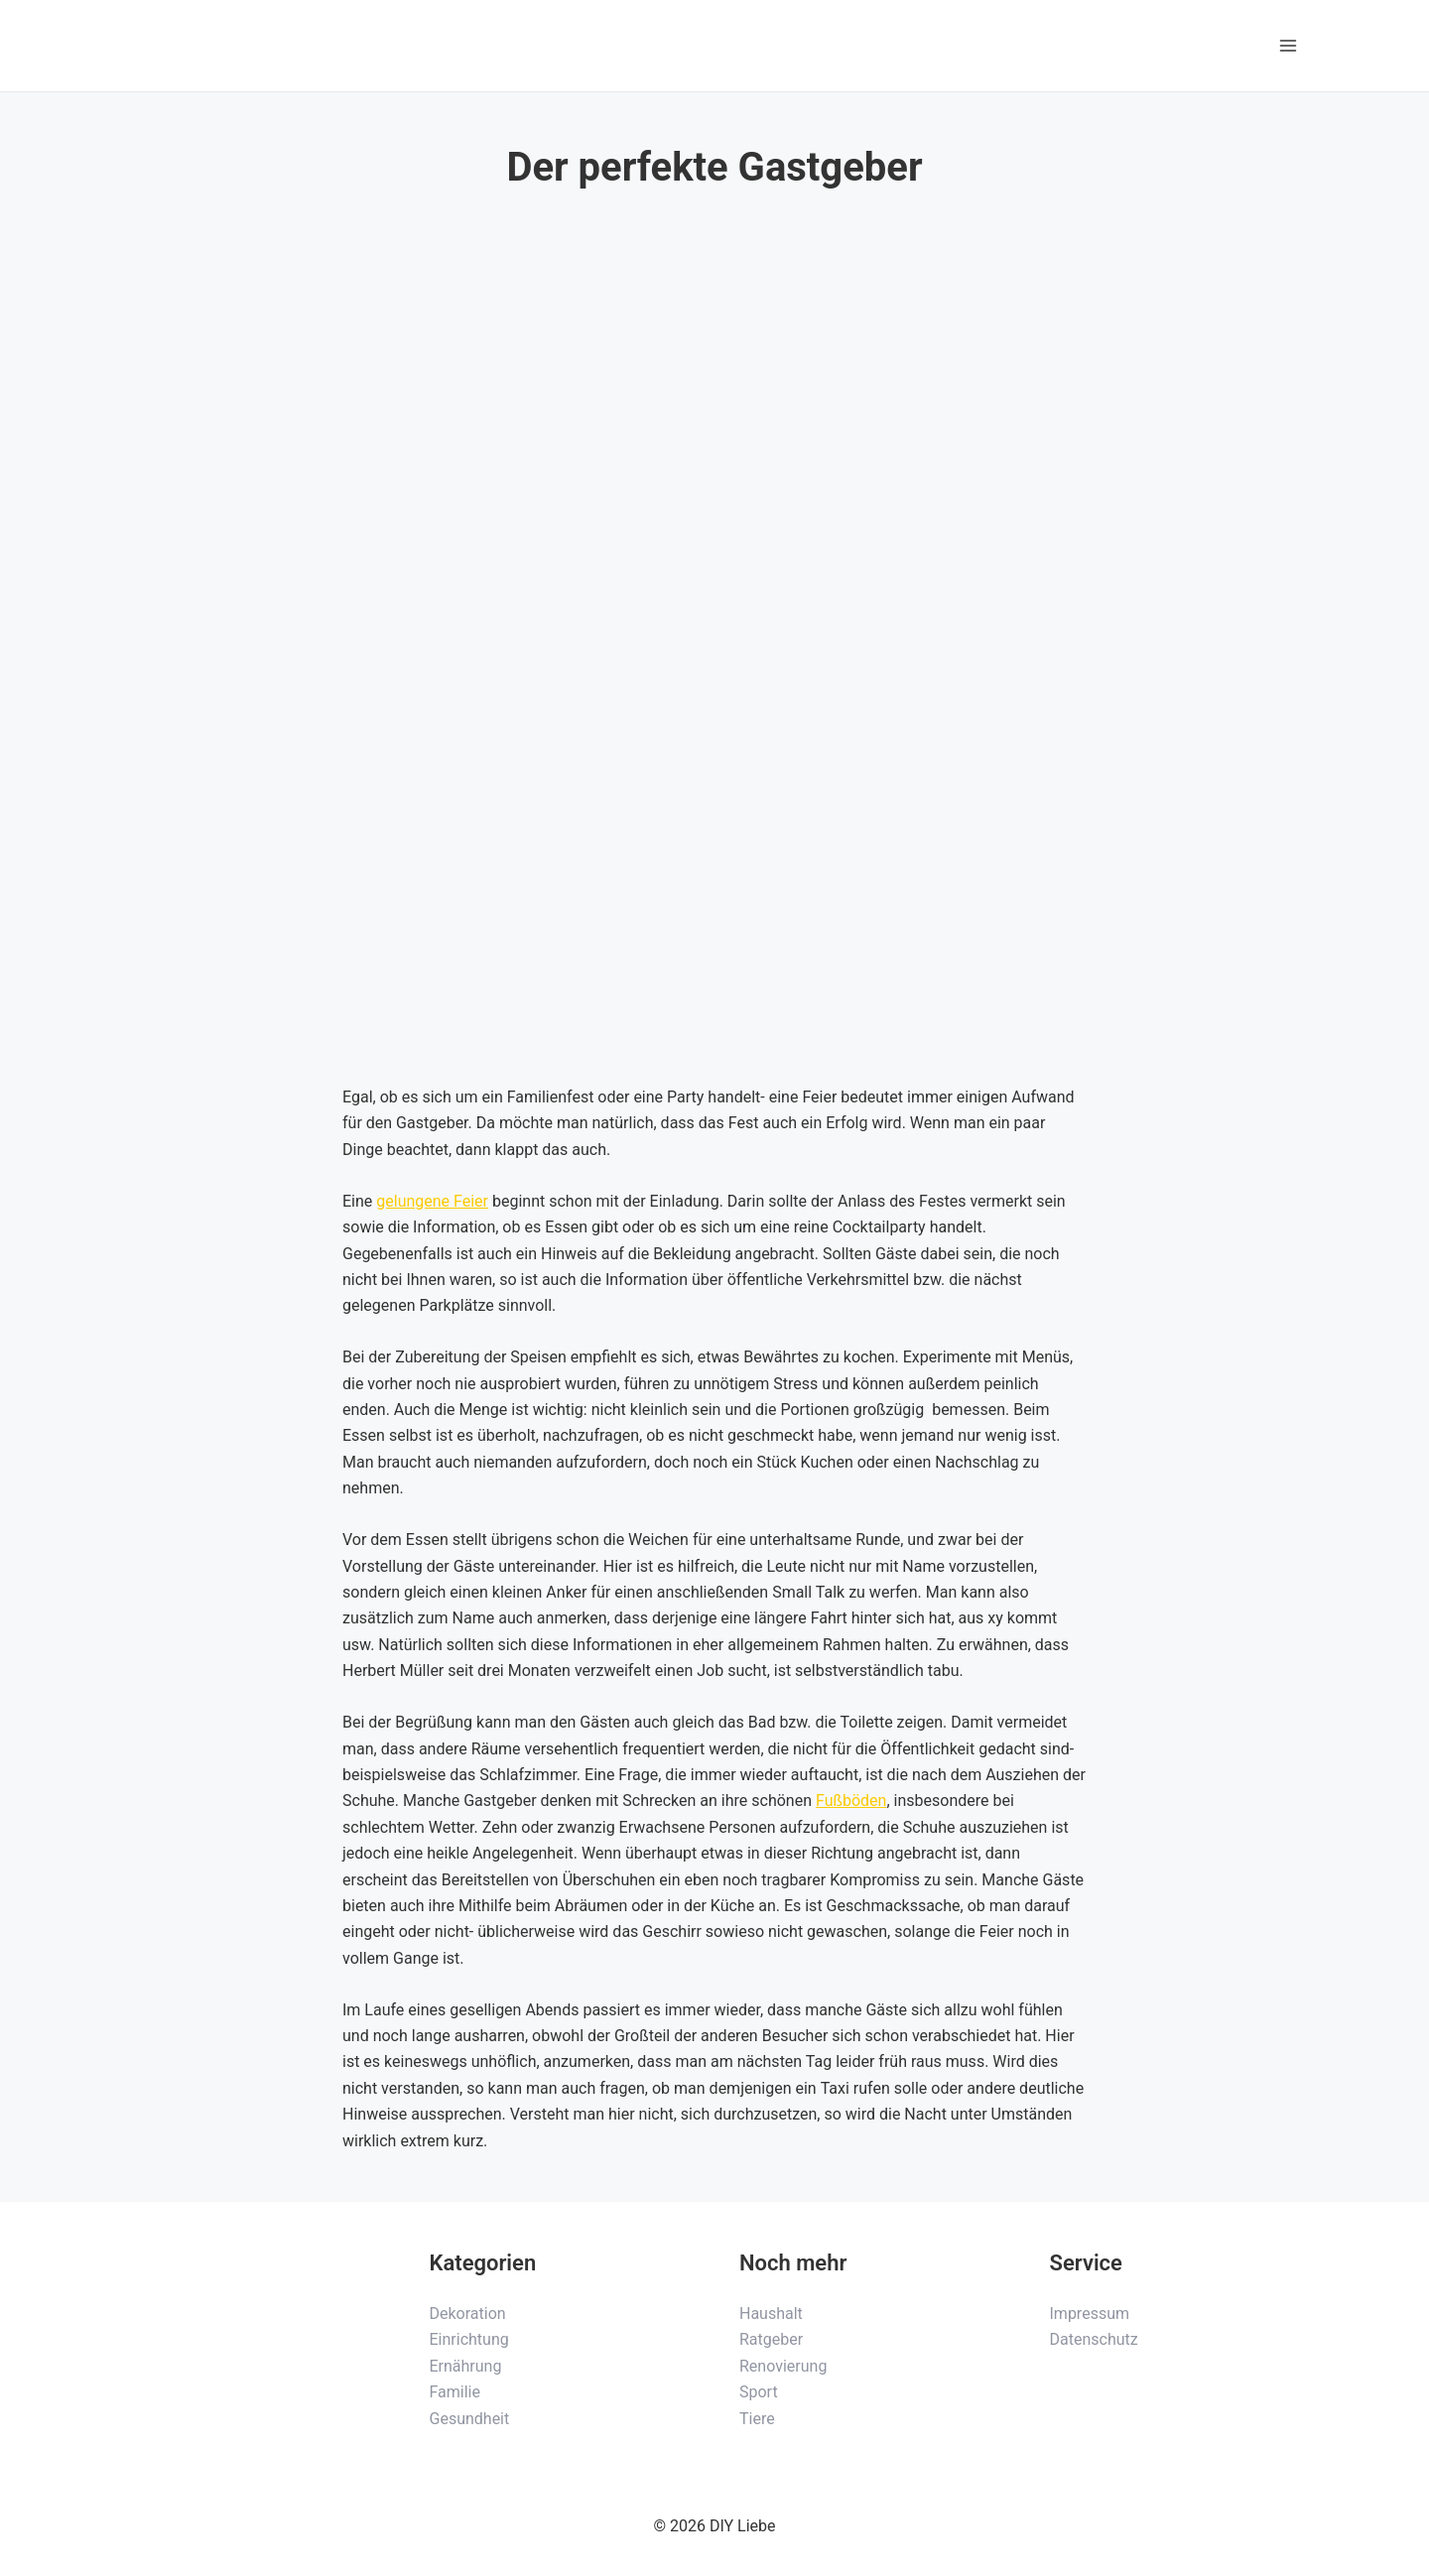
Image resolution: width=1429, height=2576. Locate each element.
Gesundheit (470, 2418)
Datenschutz (1094, 2339)
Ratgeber (771, 2339)
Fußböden (851, 1800)
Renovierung (783, 2366)
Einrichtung (469, 2339)
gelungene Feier (432, 1201)
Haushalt (771, 2313)
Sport (758, 2392)
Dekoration (468, 2313)
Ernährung (466, 2366)
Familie (455, 2392)
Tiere (757, 2418)
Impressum (1090, 2313)
